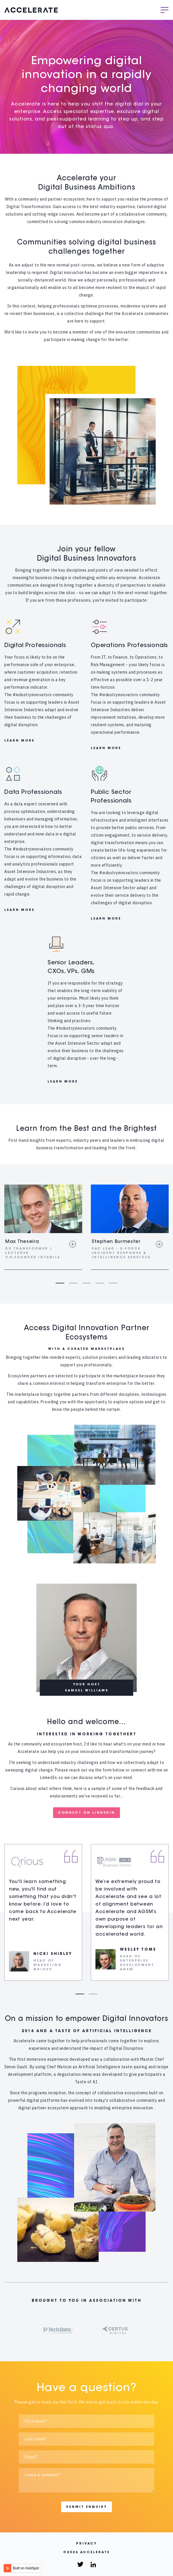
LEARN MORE (19, 740)
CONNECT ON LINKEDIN (86, 1813)
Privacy (86, 2543)
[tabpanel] (43, 1227)
